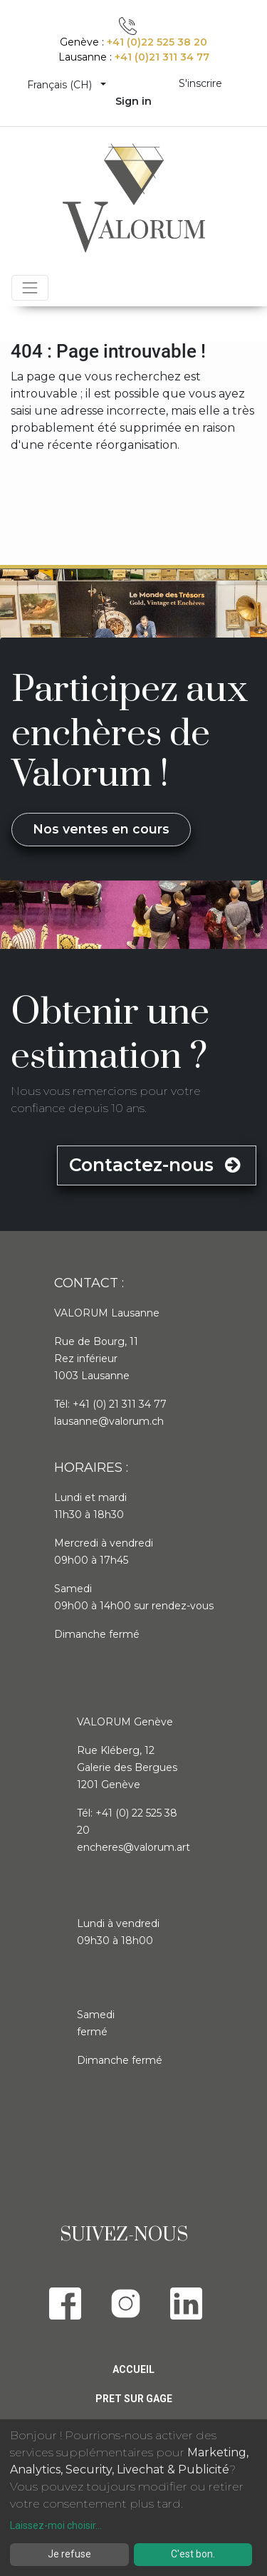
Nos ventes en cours (101, 828)
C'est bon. (193, 2554)
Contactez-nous (156, 1164)
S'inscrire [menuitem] (200, 83)
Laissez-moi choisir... (56, 2525)
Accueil (133, 2369)
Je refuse (69, 2554)
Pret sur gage (133, 2398)
